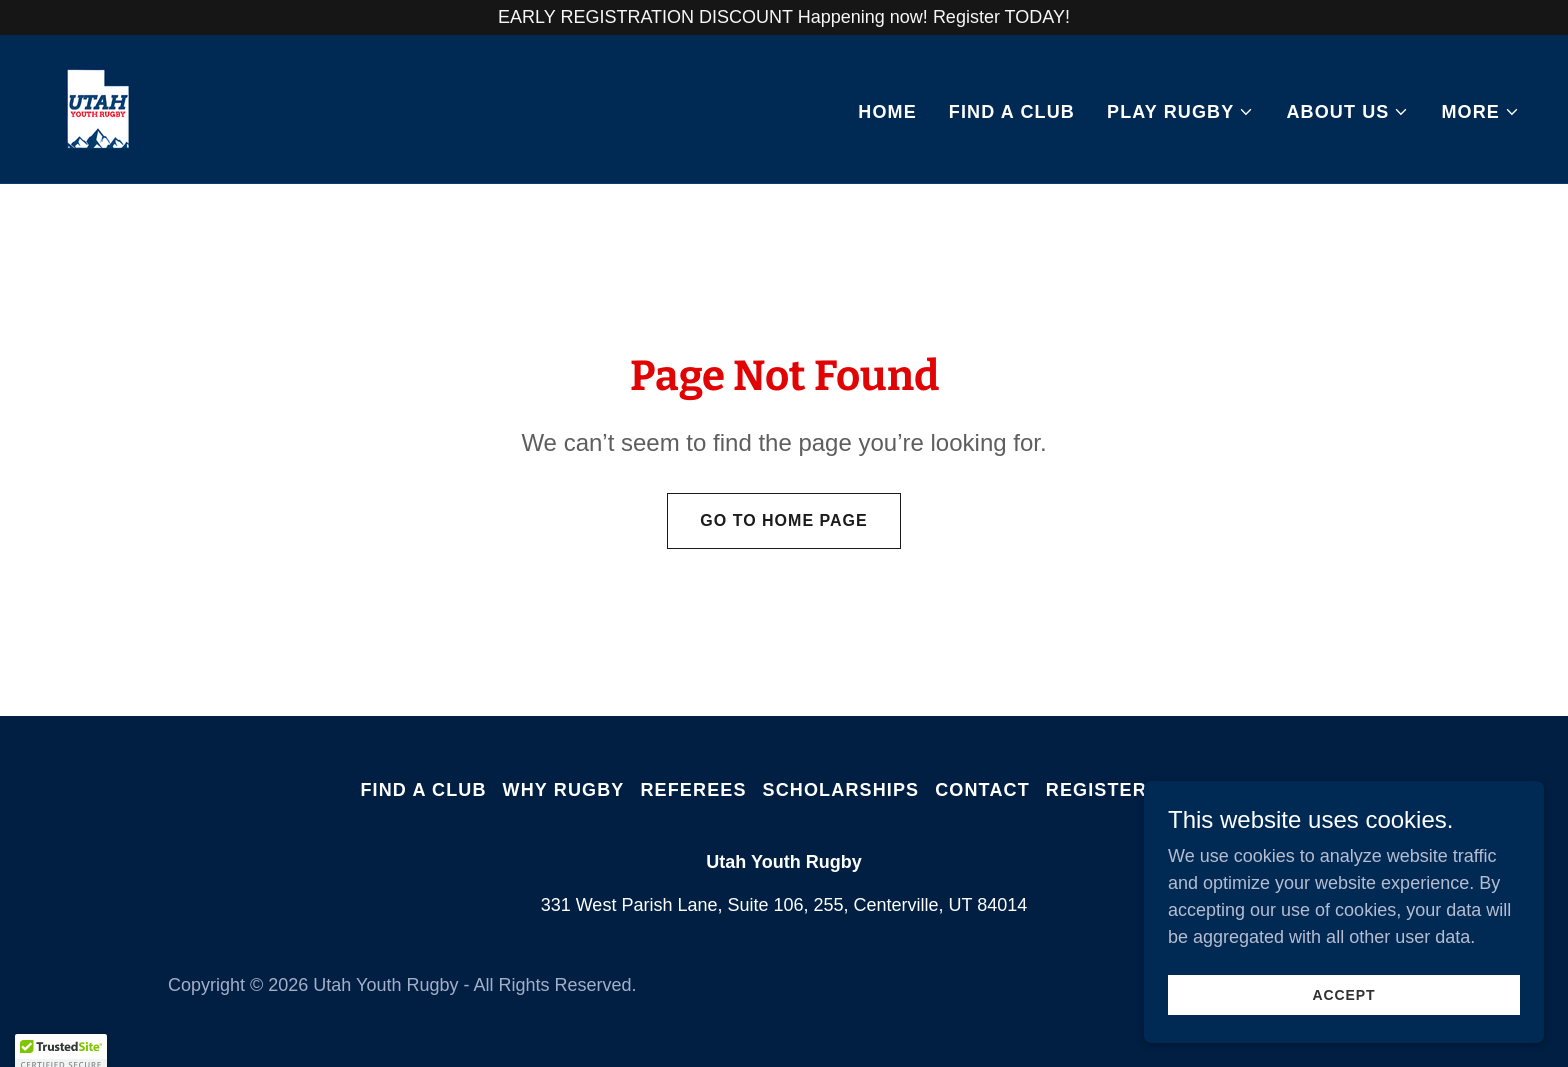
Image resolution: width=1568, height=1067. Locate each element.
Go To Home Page (783, 520)
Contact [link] (982, 790)
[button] (1180, 112)
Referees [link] (693, 790)
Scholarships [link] (841, 790)
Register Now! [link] (1127, 790)
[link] (98, 108)
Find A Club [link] (1012, 112)
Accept (1344, 995)
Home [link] (887, 112)
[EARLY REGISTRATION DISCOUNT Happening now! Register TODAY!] (784, 17)
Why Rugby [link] (564, 790)
